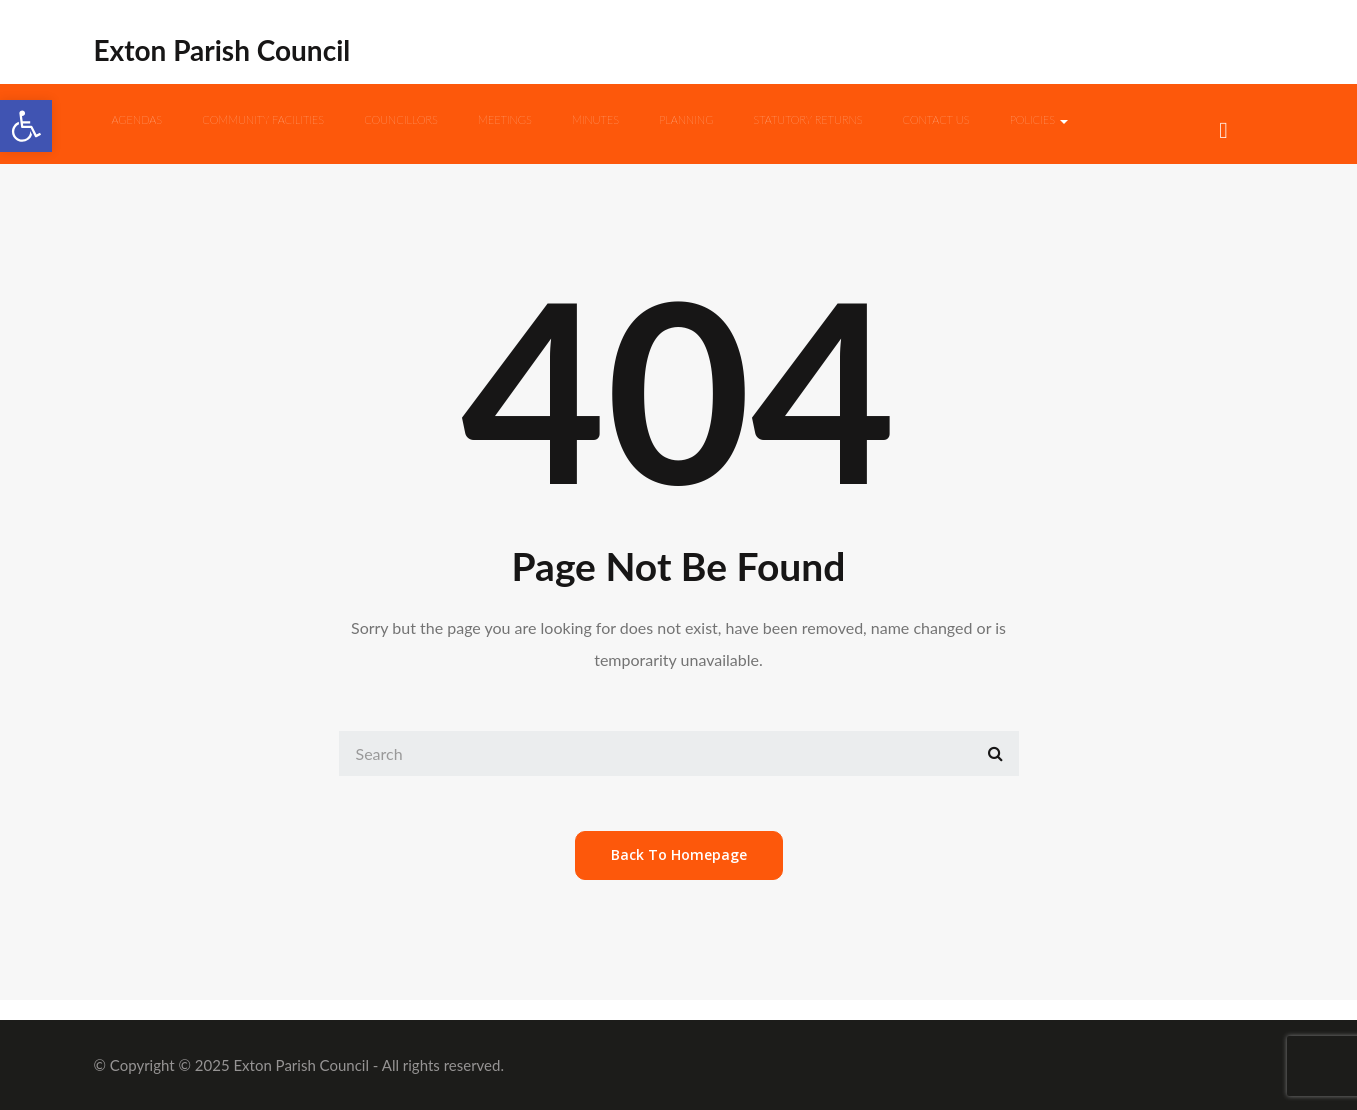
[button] (26, 126)
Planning (686, 119)
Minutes (595, 119)
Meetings (505, 119)
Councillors (401, 119)
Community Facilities (263, 119)
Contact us (936, 119)
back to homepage (679, 854)
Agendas (137, 119)
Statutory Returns (807, 119)
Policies (1039, 119)
